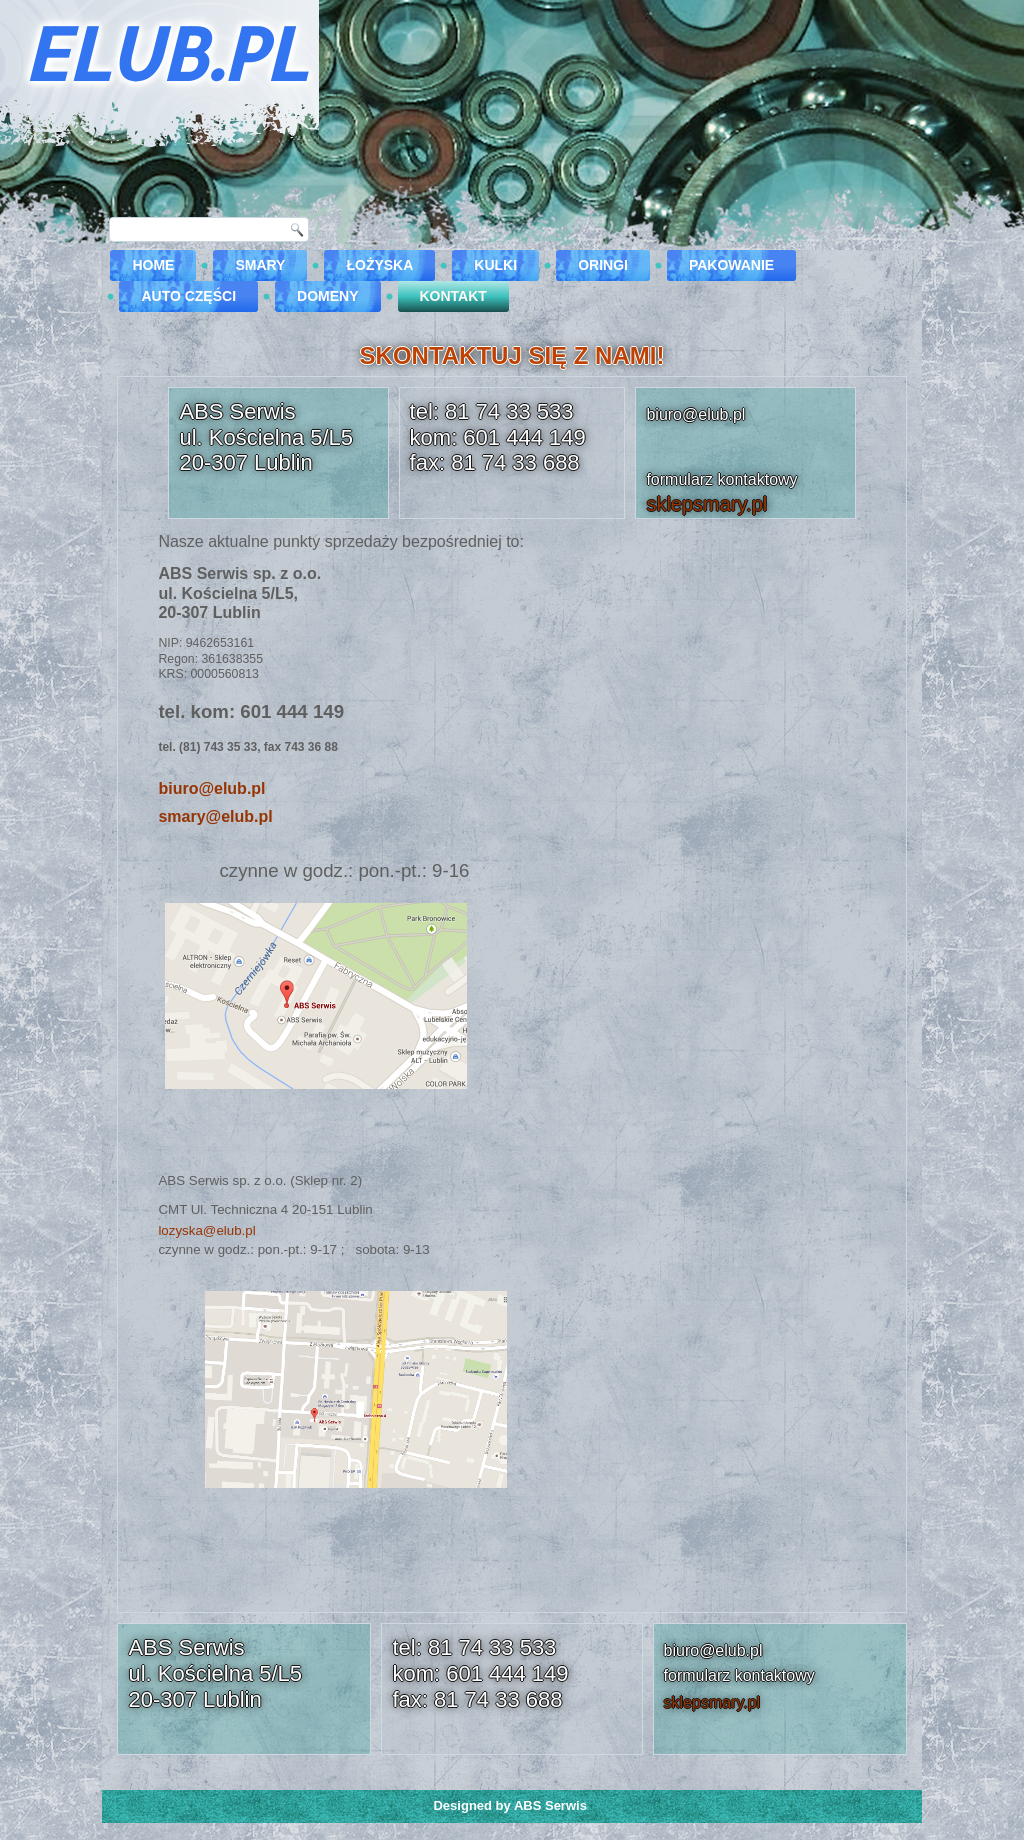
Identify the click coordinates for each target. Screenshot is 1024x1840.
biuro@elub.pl (211, 788)
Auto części (188, 296)
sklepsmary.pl (706, 504)
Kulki (495, 265)
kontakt (453, 296)
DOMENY (327, 296)
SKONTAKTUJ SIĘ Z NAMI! (512, 355)
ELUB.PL (164, 53)
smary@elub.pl (215, 816)
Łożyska (379, 265)
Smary (260, 265)
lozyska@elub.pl (206, 1230)
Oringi (603, 265)
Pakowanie (731, 265)
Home (153, 265)
